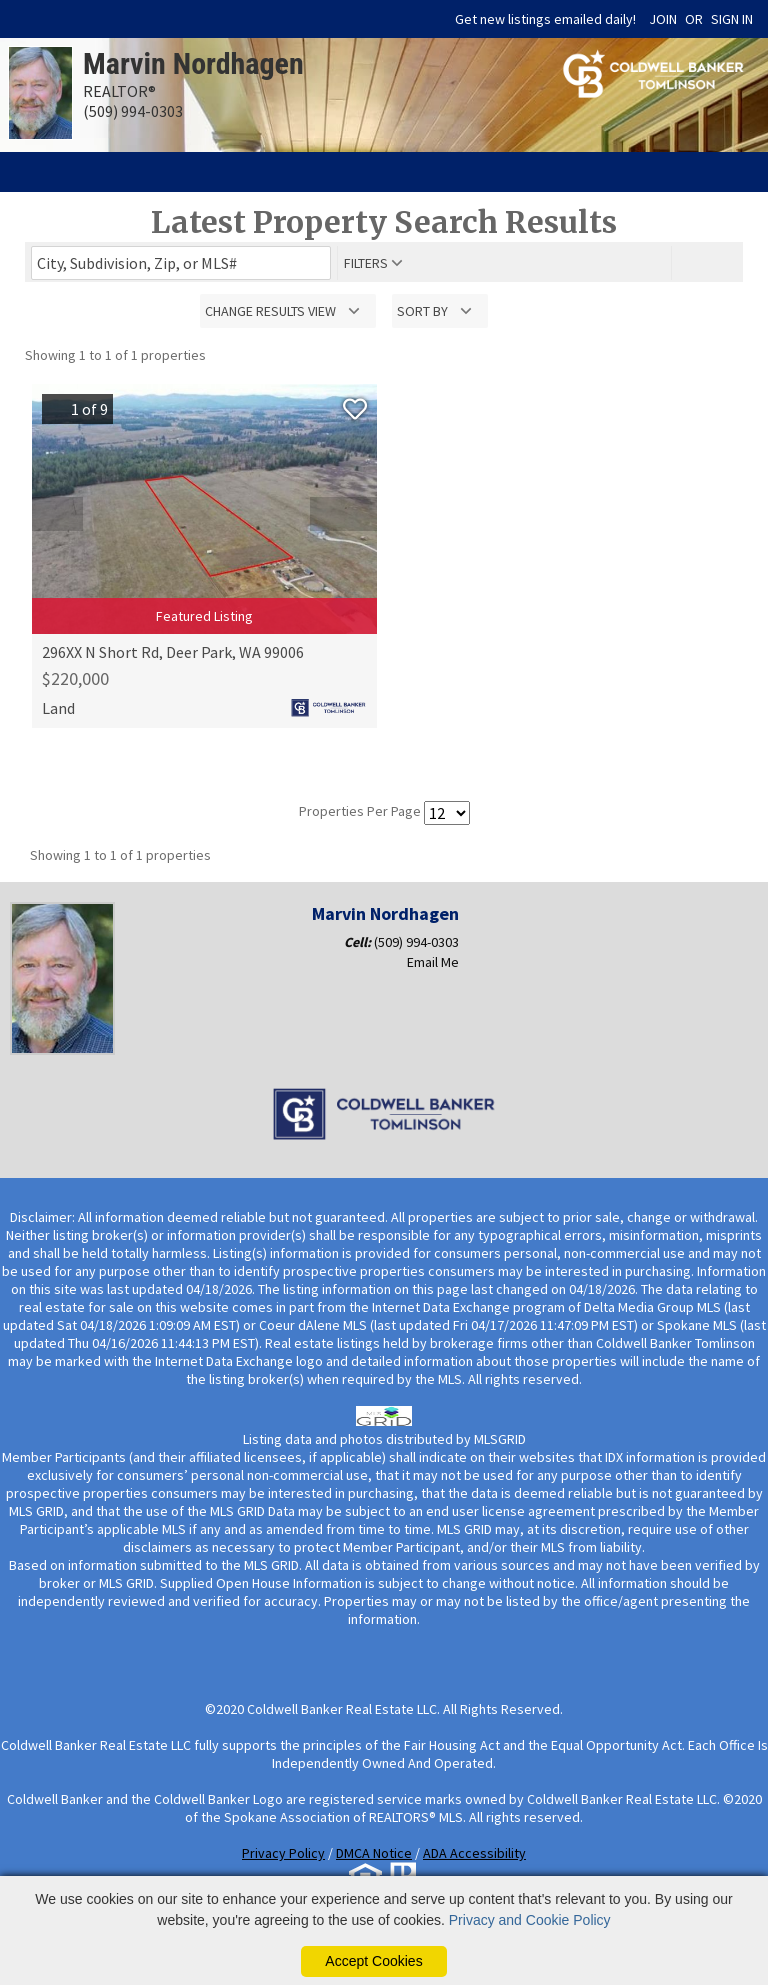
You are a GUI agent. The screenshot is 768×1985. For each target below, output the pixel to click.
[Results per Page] (447, 813)
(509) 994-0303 (416, 942)
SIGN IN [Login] (732, 19)
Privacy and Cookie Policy (530, 1920)
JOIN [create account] (663, 19)
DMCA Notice (374, 1853)
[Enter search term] (181, 263)
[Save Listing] (355, 409)
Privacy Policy (283, 1853)
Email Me (433, 962)
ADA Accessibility (474, 1853)
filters (366, 263)
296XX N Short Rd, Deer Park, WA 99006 (173, 652)
